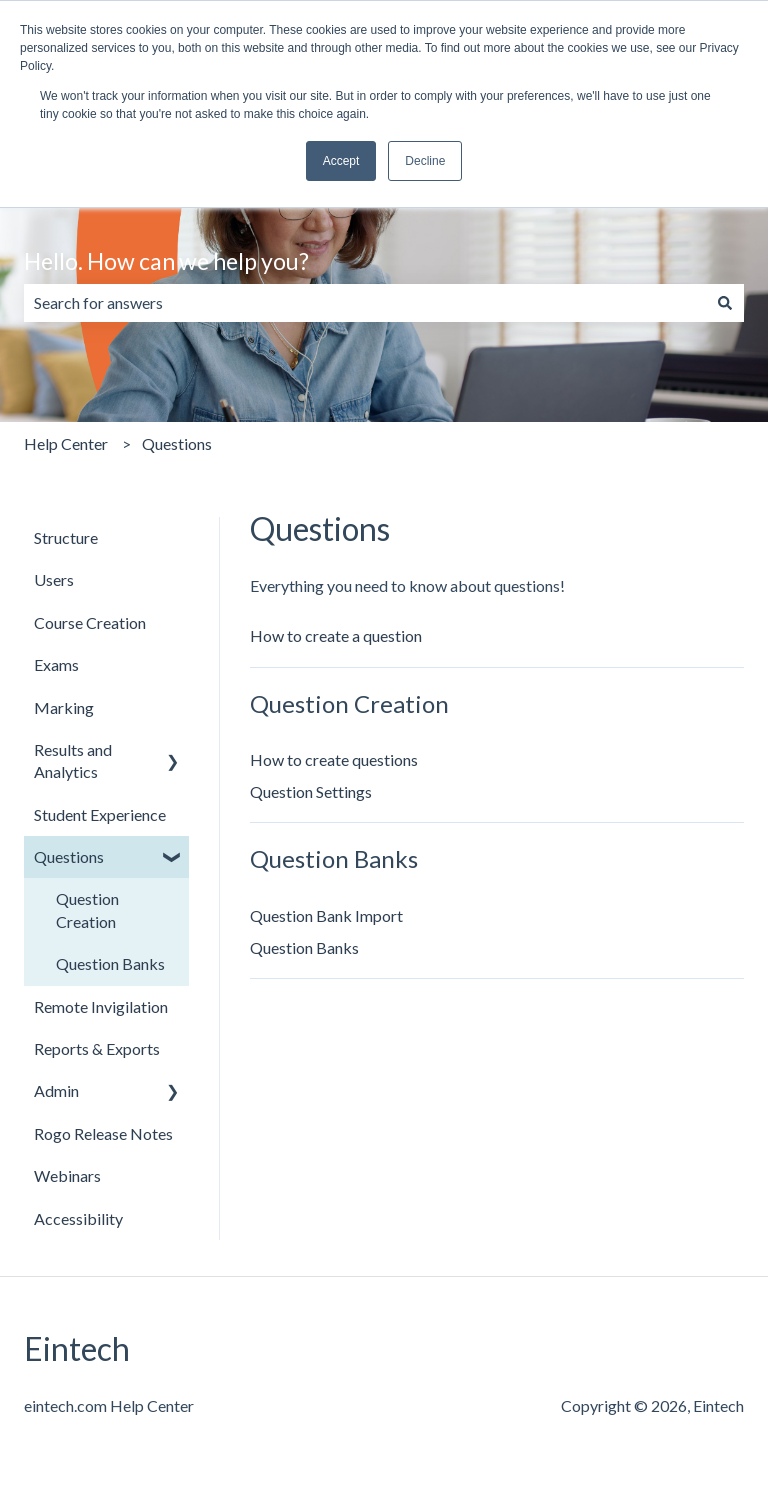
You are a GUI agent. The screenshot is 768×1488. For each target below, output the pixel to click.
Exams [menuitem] (56, 664)
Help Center (66, 443)
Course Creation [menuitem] (90, 622)
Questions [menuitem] (69, 856)
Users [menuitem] (54, 579)
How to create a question (336, 635)
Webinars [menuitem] (67, 1175)
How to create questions (334, 759)
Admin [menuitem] (56, 1090)
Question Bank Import (326, 915)
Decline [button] (425, 161)
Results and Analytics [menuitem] (73, 760)
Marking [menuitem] (64, 707)
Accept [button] (341, 161)
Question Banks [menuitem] (110, 963)
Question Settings (311, 791)
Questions (177, 443)
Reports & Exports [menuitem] (97, 1048)
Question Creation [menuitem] (87, 909)
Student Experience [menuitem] (100, 814)
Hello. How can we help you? (166, 261)
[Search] (725, 303)
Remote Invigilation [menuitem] (101, 1006)
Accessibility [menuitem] (78, 1218)
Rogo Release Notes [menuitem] (103, 1133)
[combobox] (365, 303)
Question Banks (304, 947)
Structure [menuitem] (66, 537)
